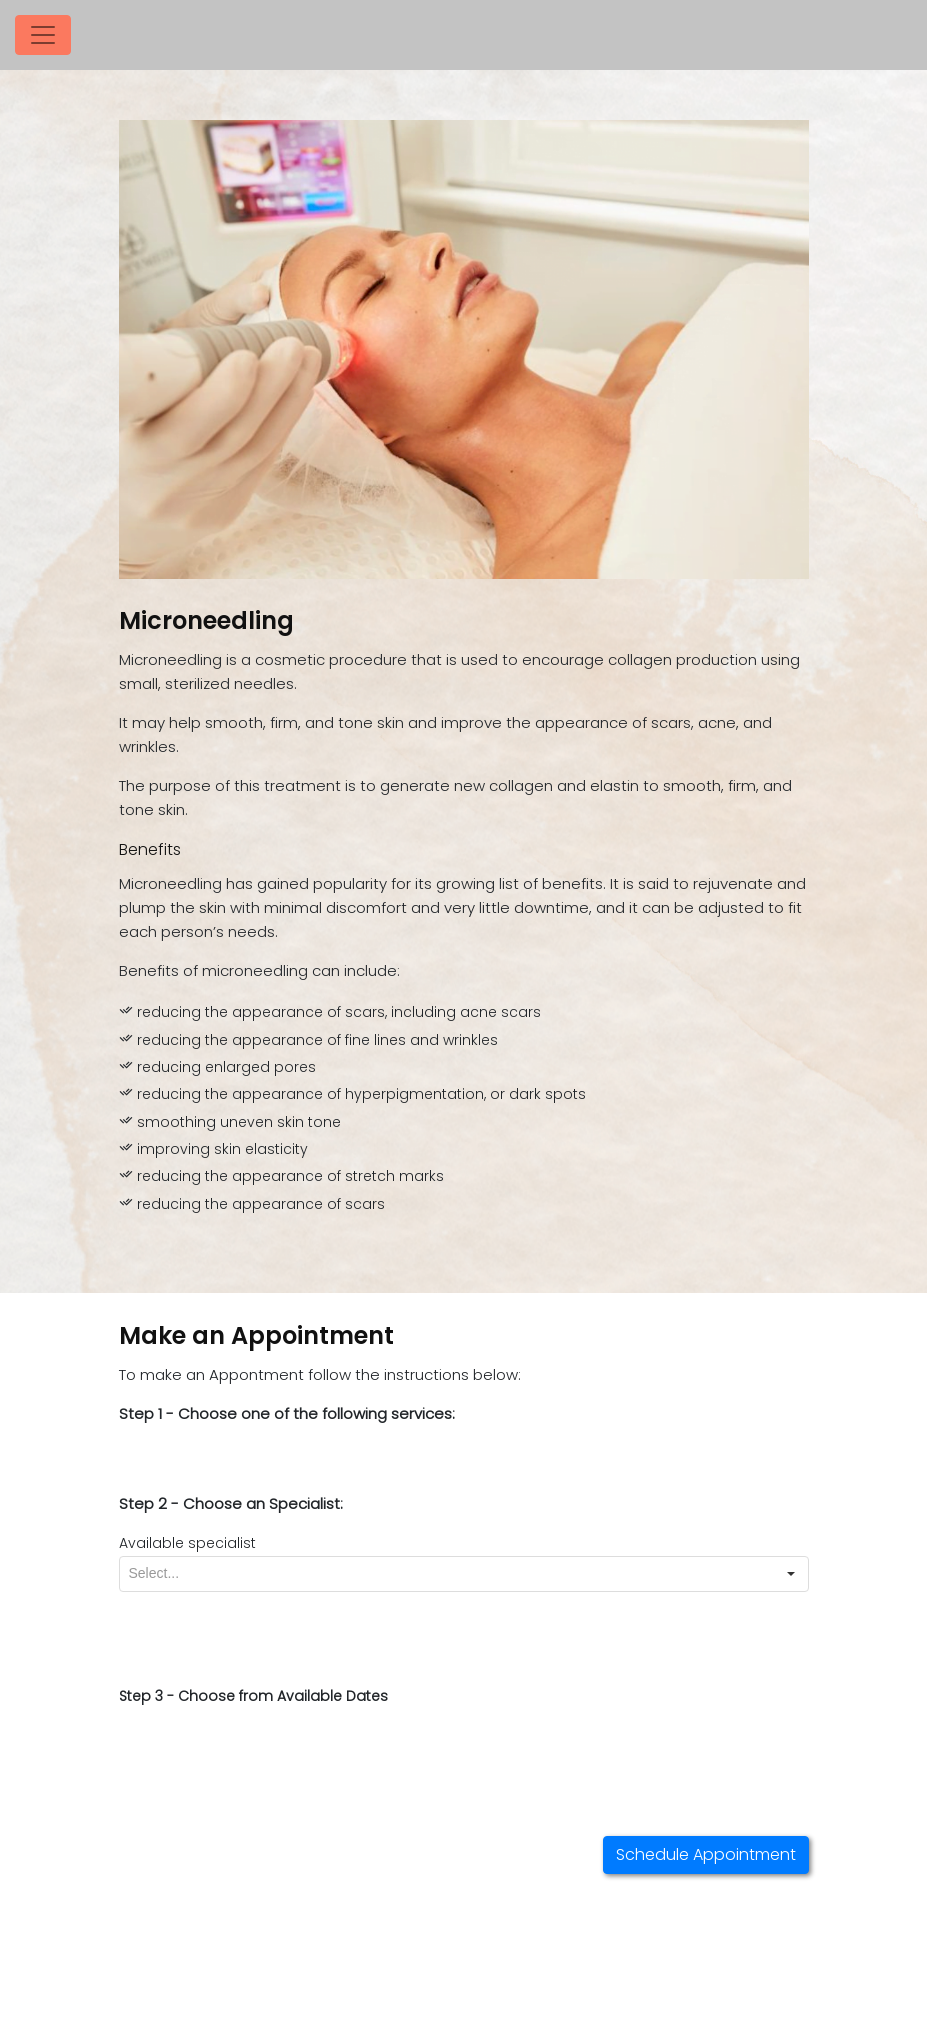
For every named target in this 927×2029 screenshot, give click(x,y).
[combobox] (447, 1574)
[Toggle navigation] (43, 35)
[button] (791, 1574)
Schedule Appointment (706, 1854)
